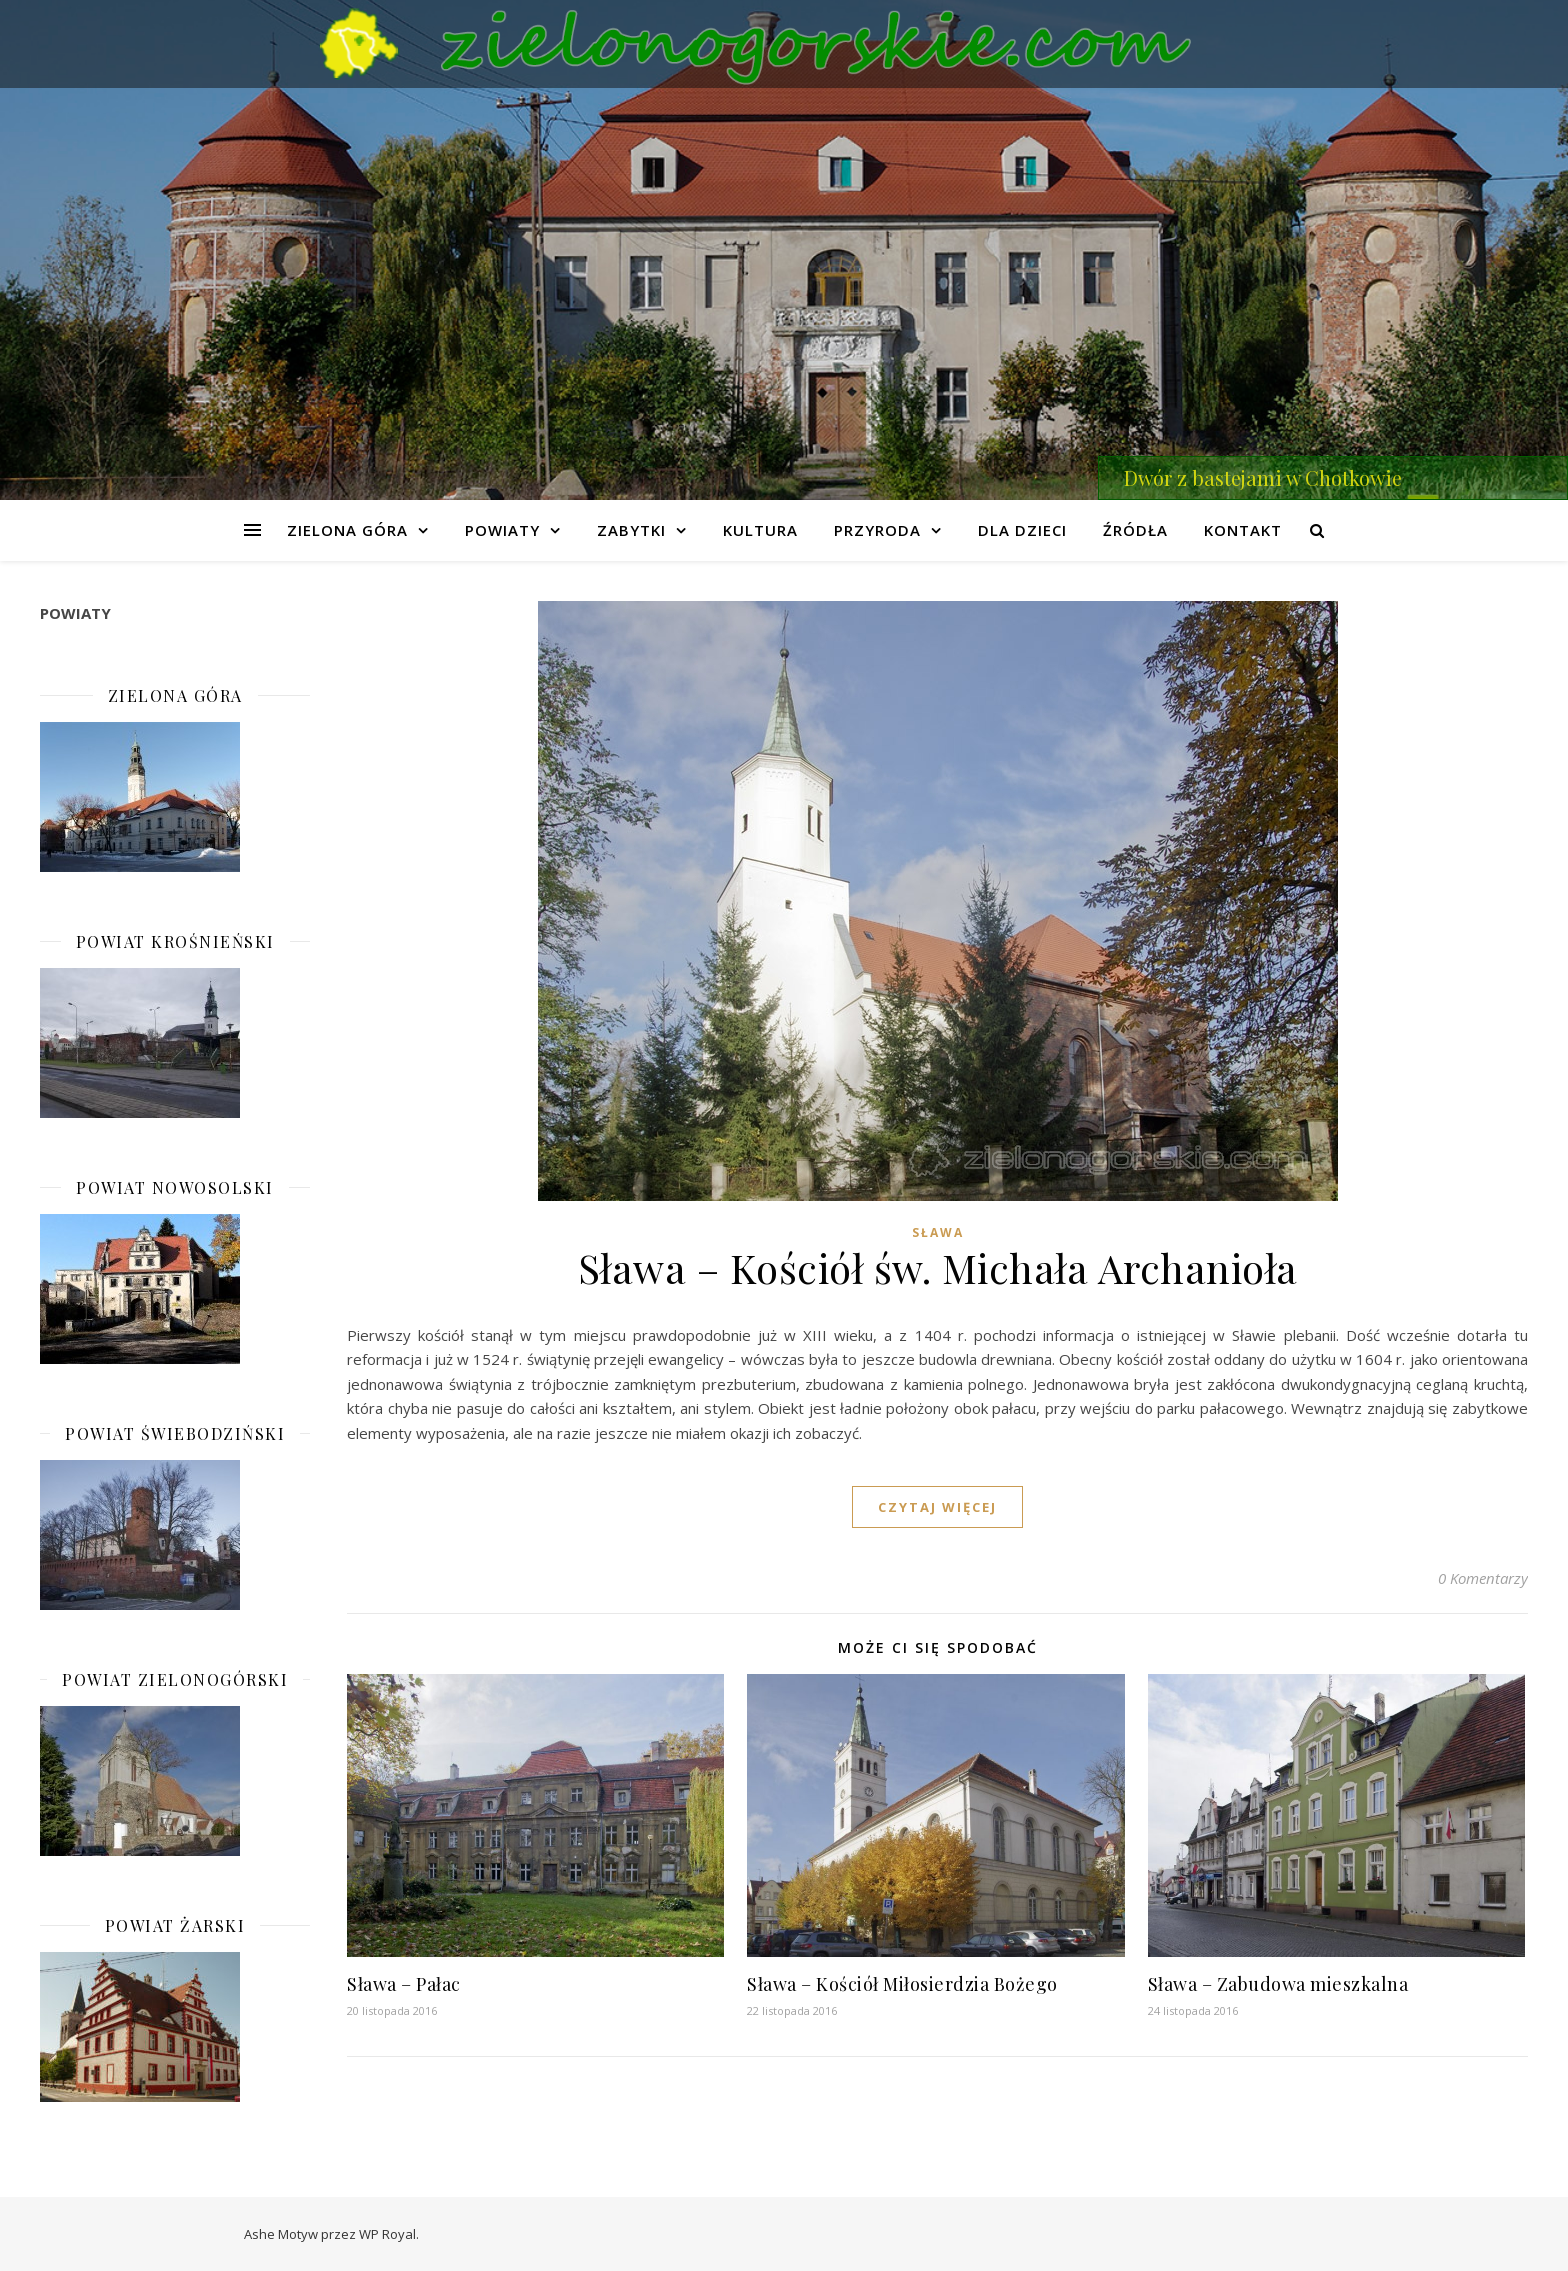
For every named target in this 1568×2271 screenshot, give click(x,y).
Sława (938, 1232)
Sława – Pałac (404, 1984)
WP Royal (387, 2234)
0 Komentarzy (1483, 1578)
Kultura (760, 530)
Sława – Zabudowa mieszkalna (1278, 1984)
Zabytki (631, 530)
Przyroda (877, 530)
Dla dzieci (1022, 530)
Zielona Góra (347, 530)
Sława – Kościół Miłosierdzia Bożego (902, 1984)
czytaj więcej (937, 1507)
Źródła (1135, 530)
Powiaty (502, 530)
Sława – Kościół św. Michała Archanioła (938, 1267)
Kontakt (1243, 530)
